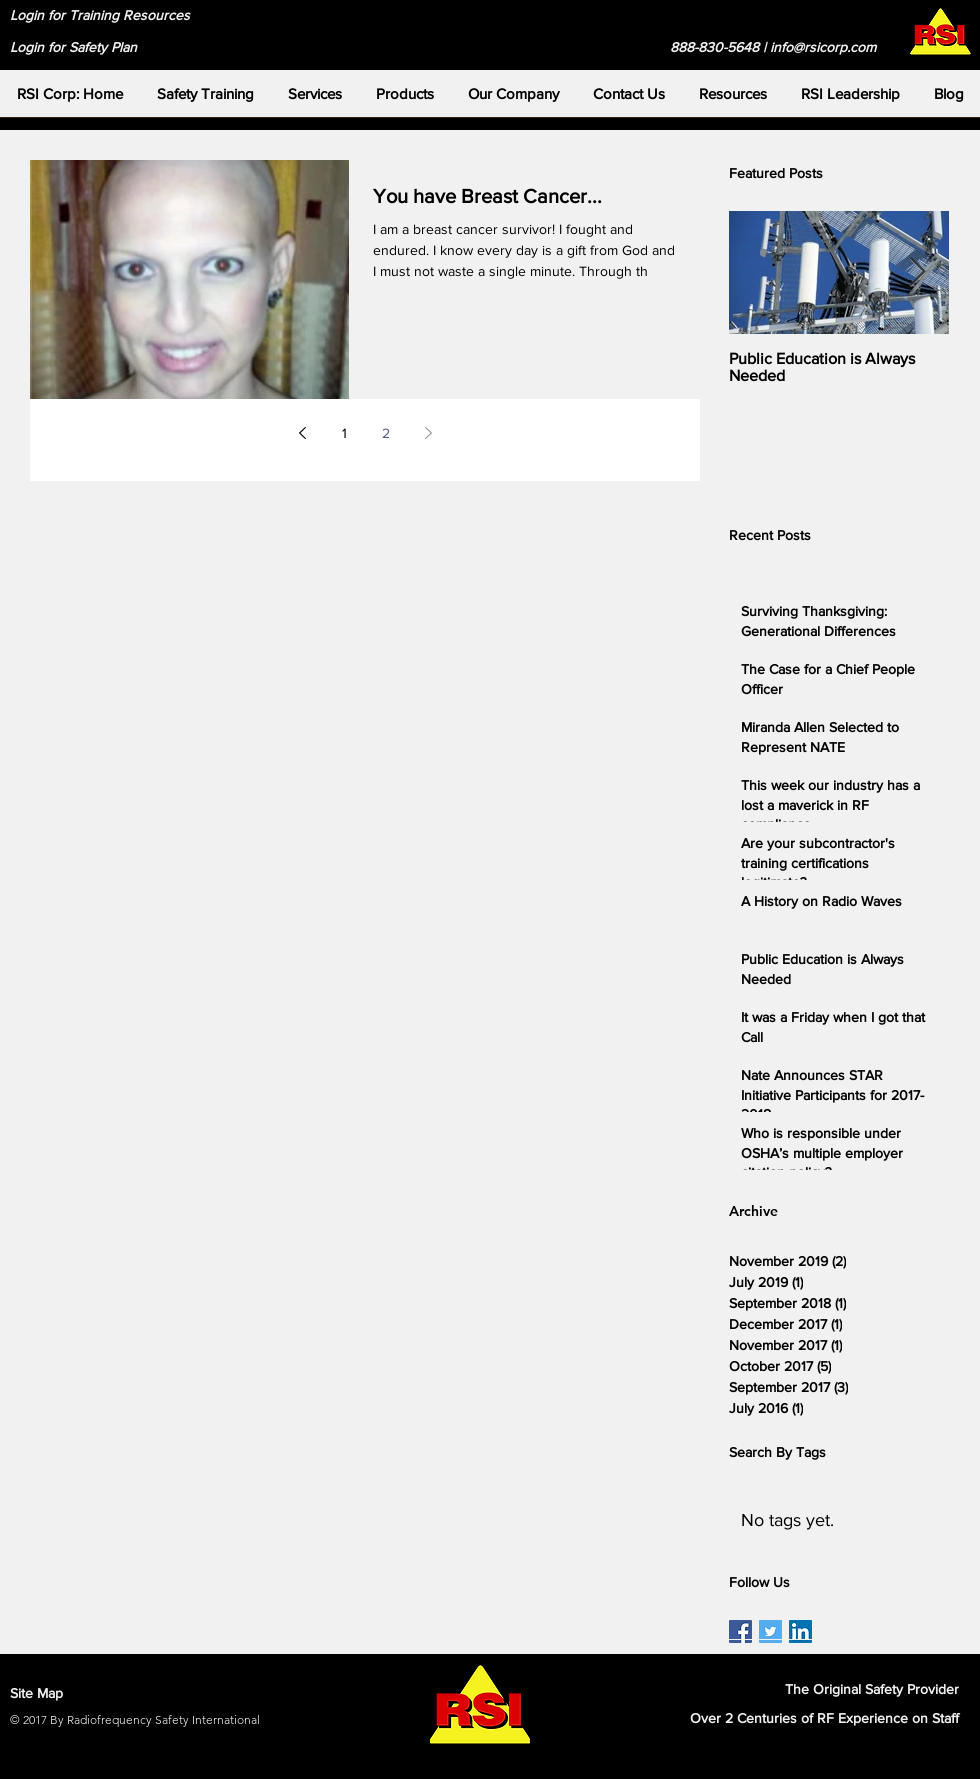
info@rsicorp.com (823, 47)
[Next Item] (917, 272)
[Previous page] (302, 433)
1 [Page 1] (344, 433)
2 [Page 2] (386, 433)
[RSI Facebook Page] (740, 1631)
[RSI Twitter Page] (770, 1631)
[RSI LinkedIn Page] (800, 1631)
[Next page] (428, 433)
